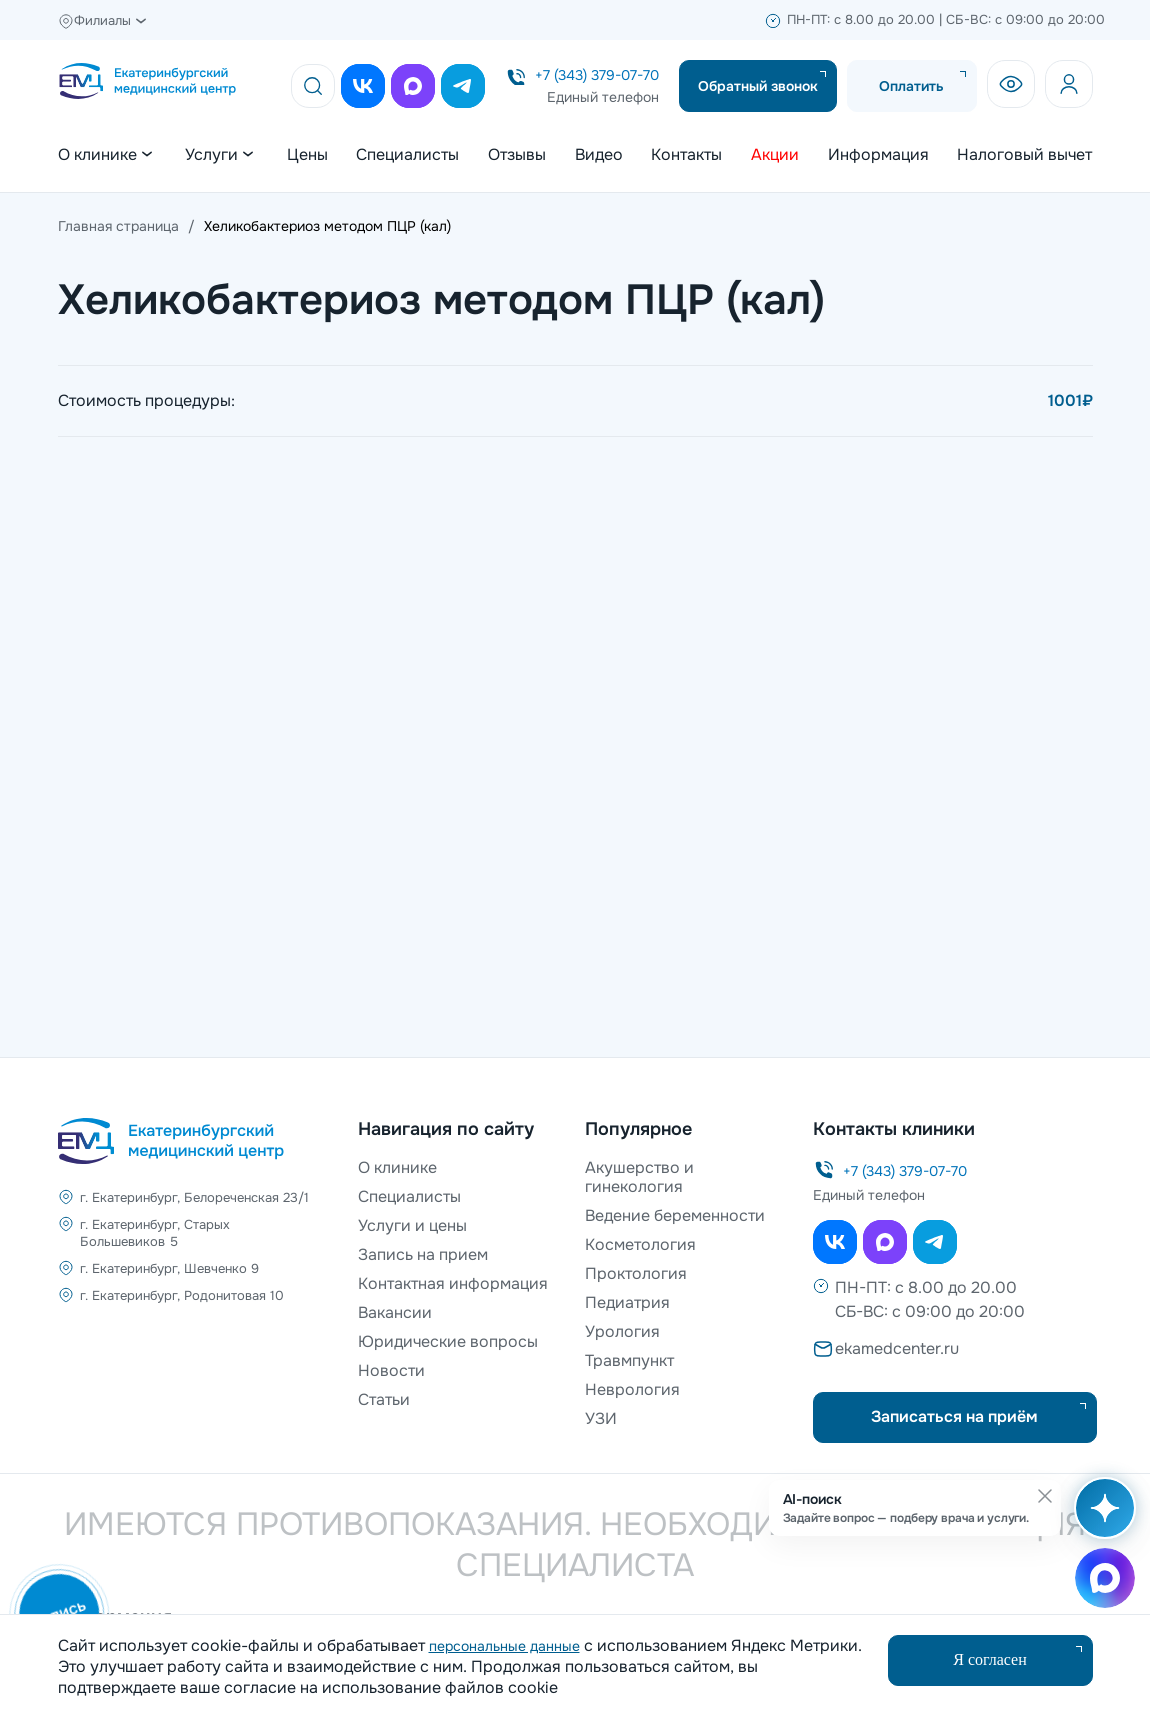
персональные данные (504, 1646)
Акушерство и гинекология (639, 1177)
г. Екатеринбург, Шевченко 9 (169, 1268)
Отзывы (517, 155)
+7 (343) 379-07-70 (597, 75)
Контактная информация (453, 1283)
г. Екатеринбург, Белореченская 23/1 (194, 1197)
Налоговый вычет (1024, 155)
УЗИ (601, 1418)
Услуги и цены (412, 1225)
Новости (391, 1370)
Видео (599, 155)
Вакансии (395, 1312)
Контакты (686, 155)
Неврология (632, 1389)
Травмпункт (629, 1360)
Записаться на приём (954, 1416)
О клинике (397, 1167)
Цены (307, 155)
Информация (878, 155)
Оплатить (911, 86)
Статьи (384, 1399)
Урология (622, 1331)
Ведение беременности (675, 1215)
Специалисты (407, 155)
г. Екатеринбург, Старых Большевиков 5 (155, 1233)
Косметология (640, 1244)
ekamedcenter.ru (897, 1348)
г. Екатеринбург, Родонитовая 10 (182, 1295)
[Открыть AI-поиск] (1101, 1518)
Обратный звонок (758, 86)
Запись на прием (423, 1254)
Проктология (636, 1273)
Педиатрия (627, 1302)
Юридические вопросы (448, 1341)
